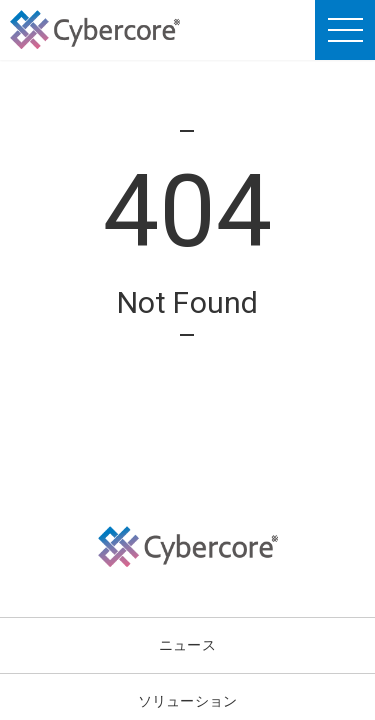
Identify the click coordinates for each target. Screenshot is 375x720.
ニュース (187, 644)
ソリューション (187, 700)
